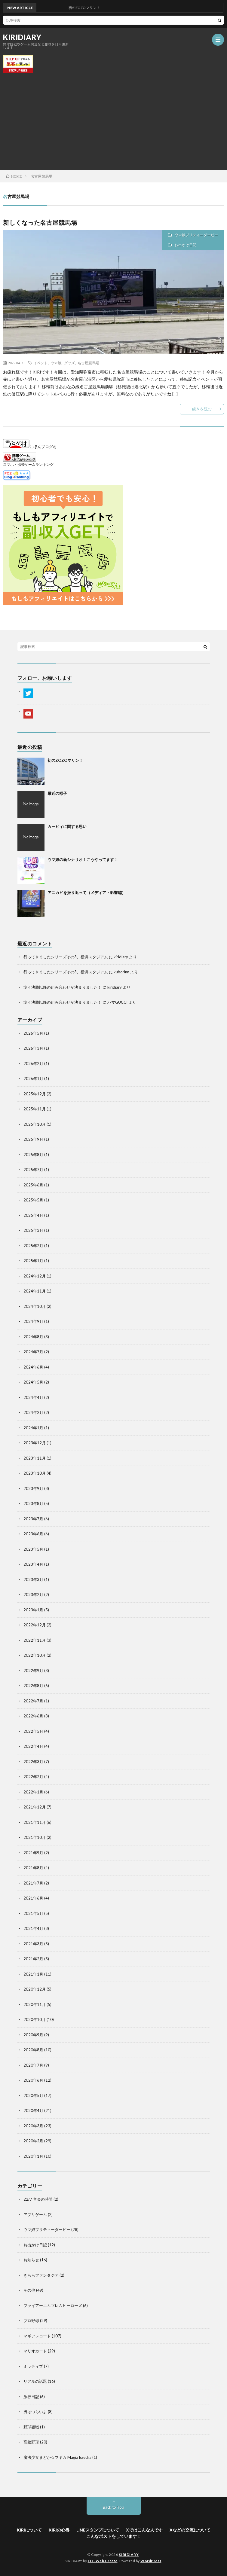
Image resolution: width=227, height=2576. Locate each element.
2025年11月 (34, 1108)
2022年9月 (33, 1670)
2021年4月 (33, 1928)
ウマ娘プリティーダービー (196, 235)
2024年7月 (33, 1351)
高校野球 (31, 2442)
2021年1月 (33, 1974)
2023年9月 (33, 1488)
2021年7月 (33, 1883)
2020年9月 (33, 2034)
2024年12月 (34, 1276)
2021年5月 (33, 1913)
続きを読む (202, 409)
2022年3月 (33, 1761)
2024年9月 (33, 1321)
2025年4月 (33, 1215)
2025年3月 (33, 1230)
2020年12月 (34, 1989)
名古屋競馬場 (88, 363)
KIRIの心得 (59, 2529)
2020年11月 (34, 2004)
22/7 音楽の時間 (38, 2199)
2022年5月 (33, 1731)
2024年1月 (33, 1427)
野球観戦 (31, 2427)
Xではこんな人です (144, 2529)
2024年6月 (33, 1367)
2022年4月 (33, 1746)
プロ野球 (31, 2320)
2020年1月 (33, 2156)
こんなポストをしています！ (113, 2536)
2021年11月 (34, 1822)
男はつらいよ (35, 2411)
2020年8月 (33, 2049)
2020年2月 (33, 2140)
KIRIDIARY (22, 37)
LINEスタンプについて (97, 2529)
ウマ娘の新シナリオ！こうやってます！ (83, 859)
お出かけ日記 (185, 245)
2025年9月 (33, 1139)
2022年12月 (34, 1624)
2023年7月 (33, 1518)
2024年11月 (34, 1291)
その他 (29, 2290)
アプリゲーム (35, 2214)
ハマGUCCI (117, 1002)
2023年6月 (33, 1533)
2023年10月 (34, 1473)
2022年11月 (34, 1640)
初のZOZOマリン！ (65, 760)
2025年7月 (33, 1169)
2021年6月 (33, 1898)
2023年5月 (33, 1549)
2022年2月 (33, 1776)
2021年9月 (33, 1852)
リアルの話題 (35, 2381)
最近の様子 (57, 793)
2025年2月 (33, 1245)
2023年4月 (33, 1564)
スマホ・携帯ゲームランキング (28, 464)
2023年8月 (33, 1503)
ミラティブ (33, 2366)
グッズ (69, 363)
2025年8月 (33, 1154)
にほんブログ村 (30, 446)
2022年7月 (33, 1701)
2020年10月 (34, 2019)
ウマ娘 (56, 363)
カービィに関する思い (67, 826)
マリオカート (35, 2351)
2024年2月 (33, 1412)
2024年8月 (33, 1336)
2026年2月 (33, 1063)
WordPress (150, 2561)
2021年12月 (34, 1807)
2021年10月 (34, 1837)
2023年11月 (34, 1458)
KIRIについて (29, 2529)
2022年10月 (34, 1655)
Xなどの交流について (190, 2529)
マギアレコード (37, 2335)
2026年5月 (33, 1033)
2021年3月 (33, 1943)
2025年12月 (34, 1093)
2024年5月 (33, 1382)
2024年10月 (34, 1306)
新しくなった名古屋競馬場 (40, 222)
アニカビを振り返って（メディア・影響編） (87, 892)
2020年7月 (33, 2065)
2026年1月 (33, 1078)
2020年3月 (33, 2125)
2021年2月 (33, 1958)
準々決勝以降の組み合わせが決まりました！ (62, 987)
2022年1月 (33, 1792)
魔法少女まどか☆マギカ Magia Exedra (57, 2457)
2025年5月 (33, 1200)
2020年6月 (33, 2080)
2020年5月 (33, 2095)
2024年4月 (33, 1397)
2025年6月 (33, 1185)
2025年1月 (33, 1260)
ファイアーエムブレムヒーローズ (52, 2305)
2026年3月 (33, 1048)
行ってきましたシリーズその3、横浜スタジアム (65, 956)
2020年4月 (33, 2110)
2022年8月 (33, 1685)
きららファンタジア (41, 2275)
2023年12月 (34, 1442)
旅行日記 (31, 2396)
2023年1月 (33, 1609)
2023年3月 (33, 1579)
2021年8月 (33, 1867)
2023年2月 (33, 1594)
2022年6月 (33, 1716)
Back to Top (113, 2507)
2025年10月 (34, 1124)
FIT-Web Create (103, 2561)
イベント (40, 363)
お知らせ (31, 2259)
